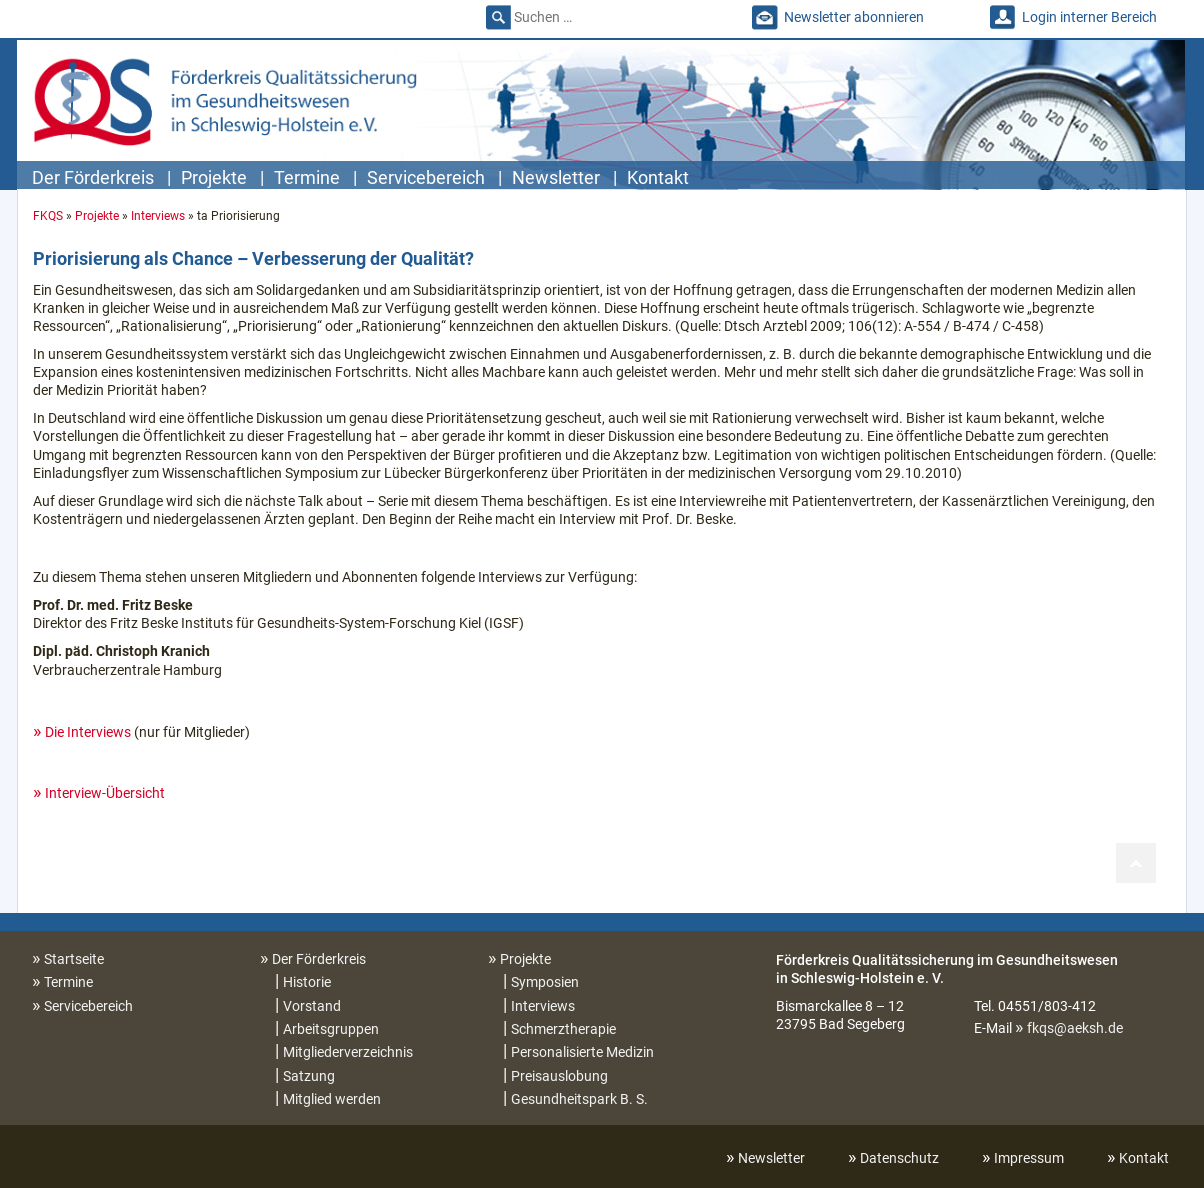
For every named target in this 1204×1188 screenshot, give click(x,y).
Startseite (74, 959)
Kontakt (658, 177)
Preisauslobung (559, 1076)
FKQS (48, 216)
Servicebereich (426, 177)
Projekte (214, 177)
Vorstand (312, 1006)
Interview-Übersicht (105, 793)
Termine (307, 177)
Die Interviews (88, 732)
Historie (307, 982)
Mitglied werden (332, 1099)
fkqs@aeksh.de (1075, 1028)
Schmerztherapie (563, 1029)
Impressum (1029, 1158)
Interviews (158, 216)
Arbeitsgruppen (331, 1029)
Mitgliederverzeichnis (348, 1052)
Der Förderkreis (93, 177)
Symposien (545, 982)
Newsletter (556, 177)
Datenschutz (899, 1158)
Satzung (309, 1076)
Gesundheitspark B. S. (579, 1099)
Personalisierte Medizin (582, 1052)
